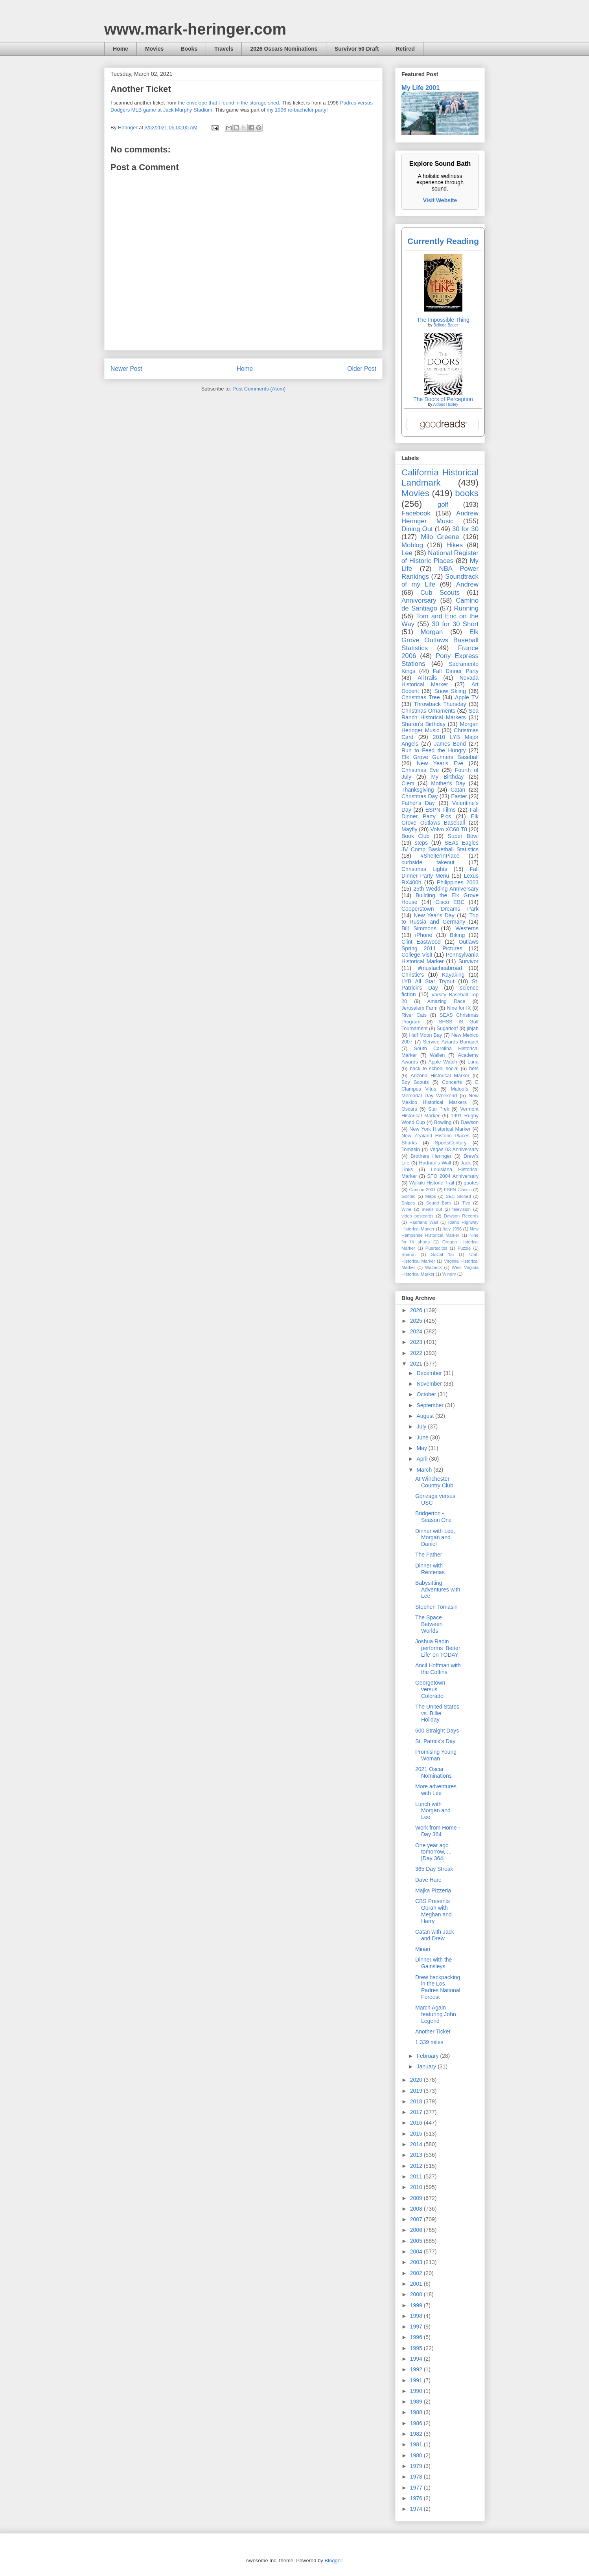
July (422, 1426)
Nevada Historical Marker (440, 681)
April (422, 1459)
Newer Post (126, 368)
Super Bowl (463, 836)
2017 (417, 2112)
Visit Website (440, 200)
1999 (417, 2305)
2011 (417, 2176)
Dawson (470, 1122)
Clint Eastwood (421, 942)
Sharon (408, 1254)
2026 (417, 1310)
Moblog (412, 545)
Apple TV (467, 697)
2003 (417, 2262)
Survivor (468, 961)
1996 (417, 2337)
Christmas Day (419, 796)
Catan (458, 790)
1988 (417, 2412)
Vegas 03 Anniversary (454, 1149)
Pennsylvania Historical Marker (440, 958)
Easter (459, 796)
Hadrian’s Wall (435, 1163)
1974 (417, 2509)
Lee (406, 553)
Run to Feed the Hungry (433, 750)
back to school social (434, 1068)
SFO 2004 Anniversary (453, 1176)
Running (466, 608)
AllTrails (427, 678)
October (427, 1394)
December (429, 1373)
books (467, 493)
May (422, 1448)
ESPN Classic (457, 1189)
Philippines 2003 (458, 882)
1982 (417, 2434)
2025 (417, 1321)
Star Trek (438, 1109)
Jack (465, 1163)
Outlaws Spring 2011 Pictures (440, 945)
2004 (417, 2251)
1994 (417, 2359)
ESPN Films (440, 810)
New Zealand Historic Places (435, 1136)
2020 (417, 2080)
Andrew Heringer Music (440, 517)
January (427, 2066)
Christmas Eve (420, 770)
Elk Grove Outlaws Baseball (440, 819)
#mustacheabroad (440, 968)
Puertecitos (436, 1248)
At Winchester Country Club (434, 1482)
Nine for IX (459, 1008)
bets (474, 1068)
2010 (417, 2187)
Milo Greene (440, 537)
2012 (417, 2166)
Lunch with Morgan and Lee (433, 1811)
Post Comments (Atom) (258, 389)
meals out (432, 1209)
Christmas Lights (424, 869)
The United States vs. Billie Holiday (437, 1713)
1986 (417, 2423)
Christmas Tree (420, 697)
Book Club (415, 836)
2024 (417, 1331)
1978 (417, 2476)
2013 (417, 2155)
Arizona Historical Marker (439, 1075)
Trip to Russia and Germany (440, 918)
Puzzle (464, 1248)
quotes (471, 1183)
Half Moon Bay (425, 1035)
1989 (417, 2401)
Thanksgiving (417, 790)
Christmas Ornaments (428, 711)
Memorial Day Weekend (429, 1095)
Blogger (333, 2560)
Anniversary (418, 600)
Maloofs (459, 1089)
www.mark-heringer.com (195, 29)
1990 (417, 2391)
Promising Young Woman (435, 1755)
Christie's (412, 975)
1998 (417, 2316)
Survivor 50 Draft (357, 49)
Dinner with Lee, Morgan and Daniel (435, 1537)
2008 (417, 2209)
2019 (417, 2091)
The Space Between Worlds (428, 1624)
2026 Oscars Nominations (283, 49)
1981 (417, 2444)
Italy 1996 (452, 1229)
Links (407, 1169)
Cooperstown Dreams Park (440, 909)
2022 (417, 1353)
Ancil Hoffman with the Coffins (438, 1668)
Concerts (452, 1082)
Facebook (416, 513)
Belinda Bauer (445, 325)
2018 (417, 2101)
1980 (417, 2455)
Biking (457, 935)
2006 (417, 2230)
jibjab (473, 1028)
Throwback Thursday (440, 704)
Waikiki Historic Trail (431, 1183)
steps (421, 843)
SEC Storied (458, 1196)
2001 (417, 2284)
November (429, 1384)
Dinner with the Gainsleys (433, 1962)
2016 (417, 2122)
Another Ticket (433, 2031)
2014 (417, 2144)
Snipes (408, 1203)
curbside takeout (428, 862)
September (430, 1405)
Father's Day (418, 803)
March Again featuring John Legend (435, 2014)
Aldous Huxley (445, 404)
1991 (417, 2380)
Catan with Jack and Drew (434, 1935)
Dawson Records (461, 1216)
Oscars (409, 1109)
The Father (428, 1554)
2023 (417, 1342)
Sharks (409, 1143)
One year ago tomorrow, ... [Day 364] (433, 1852)
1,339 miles (429, 2042)
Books (188, 49)
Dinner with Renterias (430, 1568)
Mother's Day (448, 783)
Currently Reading (443, 241)
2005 (417, 2241)
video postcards (417, 1216)
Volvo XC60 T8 (449, 829)
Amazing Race (446, 1001)
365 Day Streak (434, 1869)
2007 (417, 2219)
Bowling (442, 1122)
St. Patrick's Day (435, 1741)
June (423, 1437)
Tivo (466, 1203)
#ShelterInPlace (440, 856)
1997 (417, 2326)
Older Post (361, 368)
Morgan (432, 632)
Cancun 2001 (422, 1189)
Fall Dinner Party (456, 671)
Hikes (454, 545)
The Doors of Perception (443, 399)
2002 (417, 2273)
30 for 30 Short (455, 624)
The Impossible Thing (443, 320)
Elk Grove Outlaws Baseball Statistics (440, 639)
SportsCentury (451, 1143)
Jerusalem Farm (419, 1008)
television (461, 1209)
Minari (422, 1949)
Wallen (437, 1055)
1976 (417, 2498)
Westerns (467, 928)
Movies (154, 49)
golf (443, 504)
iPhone (424, 935)
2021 (417, 1363)
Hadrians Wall (423, 1222)
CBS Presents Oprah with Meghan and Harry (433, 1911)
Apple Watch (442, 1062)
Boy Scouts (415, 1082)
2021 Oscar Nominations (433, 1772)
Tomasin (410, 1149)
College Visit (416, 955)
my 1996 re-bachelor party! (297, 110)
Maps (430, 1196)
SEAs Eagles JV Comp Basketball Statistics (440, 846)
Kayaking (453, 975)
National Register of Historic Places (440, 557)
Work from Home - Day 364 (437, 1830)
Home (120, 49)
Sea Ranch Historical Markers (440, 714)
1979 (417, 2466)
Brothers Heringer (430, 1156)
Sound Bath (438, 1203)
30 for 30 (465, 529)
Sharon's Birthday (423, 724)
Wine (406, 1209)
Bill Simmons (418, 928)
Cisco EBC (449, 902)
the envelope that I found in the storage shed (228, 103)
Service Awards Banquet (451, 1042)
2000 (417, 2294)
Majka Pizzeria (433, 1890)
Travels (223, 49)
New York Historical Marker (439, 1129)
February (428, 2056)
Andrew (467, 584)
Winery (449, 1274)
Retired (405, 49)
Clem (407, 783)
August (425, 1416)
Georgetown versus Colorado (430, 1689)
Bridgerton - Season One (433, 1516)
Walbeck (433, 1267)
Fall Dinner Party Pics (440, 813)
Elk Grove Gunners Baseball (440, 757)
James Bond (450, 744)
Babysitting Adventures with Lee (437, 1589)
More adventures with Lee (435, 1789)
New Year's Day (434, 915)
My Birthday (447, 777)
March (424, 1470)
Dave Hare (428, 1880)
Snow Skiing (450, 691)
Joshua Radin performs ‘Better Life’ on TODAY (437, 1648)
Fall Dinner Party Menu (440, 872)
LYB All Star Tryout (427, 981)
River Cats (414, 1015)
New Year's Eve (440, 763)
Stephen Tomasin (436, 1607)
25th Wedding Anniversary (446, 889)
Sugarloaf (447, 1028)
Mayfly (409, 829)
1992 (417, 2369)
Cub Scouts (440, 592)
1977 (417, 2487)
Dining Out (417, 529)
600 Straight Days (437, 1730)
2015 (417, 2133)
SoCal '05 (442, 1254)
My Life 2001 (420, 87)
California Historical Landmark (440, 478)
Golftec (408, 1196)
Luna (473, 1062)
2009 (417, 2198)
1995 (417, 2348)
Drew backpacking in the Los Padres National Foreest (437, 1987)
